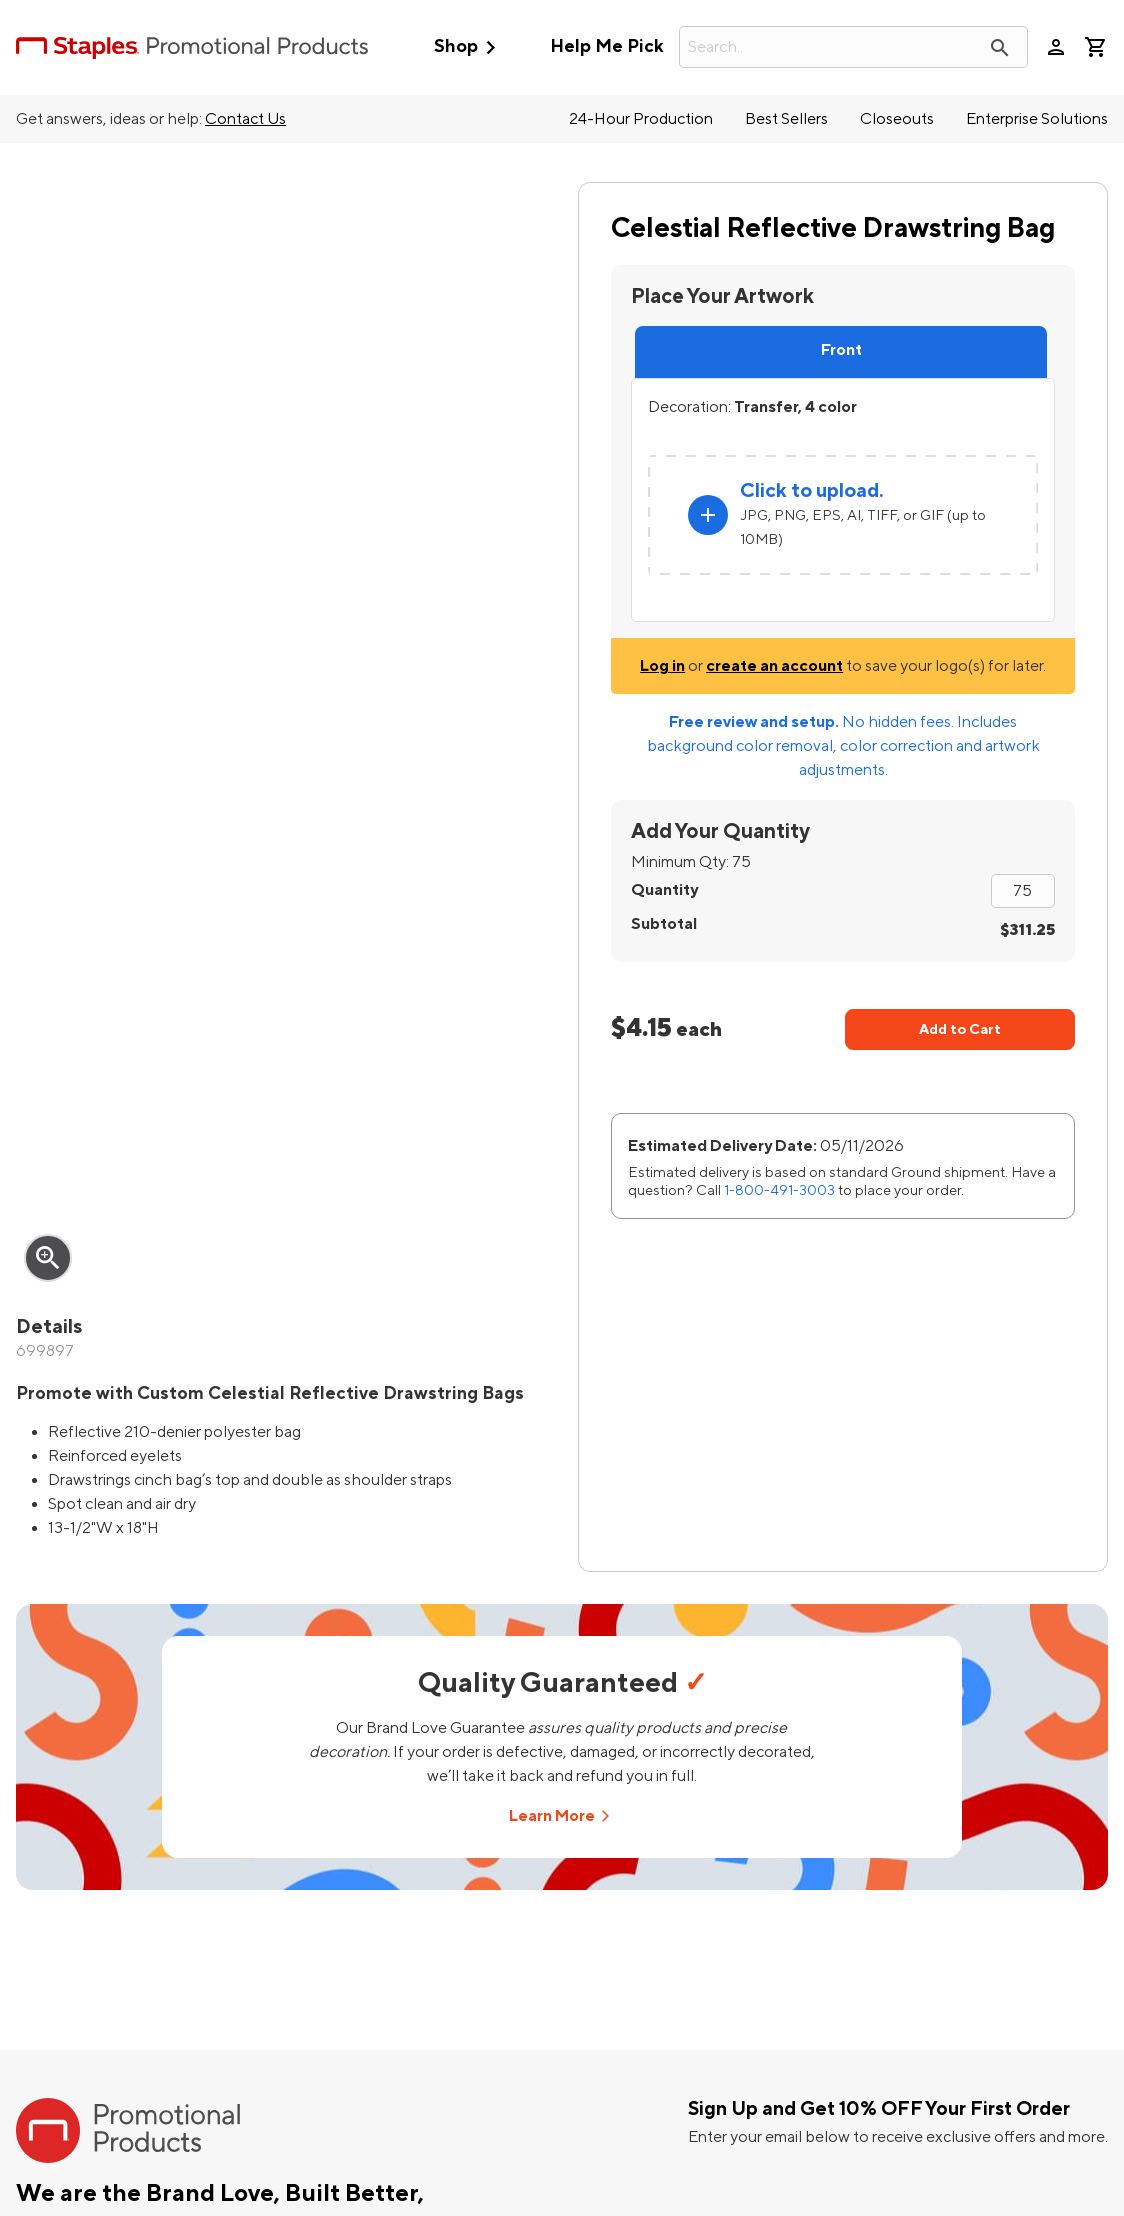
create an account (774, 666)
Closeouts (897, 119)
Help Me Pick (606, 46)
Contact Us (245, 119)
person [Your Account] (1056, 47)
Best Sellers (786, 119)
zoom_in (48, 1258)
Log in (662, 666)
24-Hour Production (641, 119)
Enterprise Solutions (1037, 119)
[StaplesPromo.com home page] (192, 47)
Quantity (664, 890)
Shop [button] (469, 47)
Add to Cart (960, 1029)
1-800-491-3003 (779, 1190)
